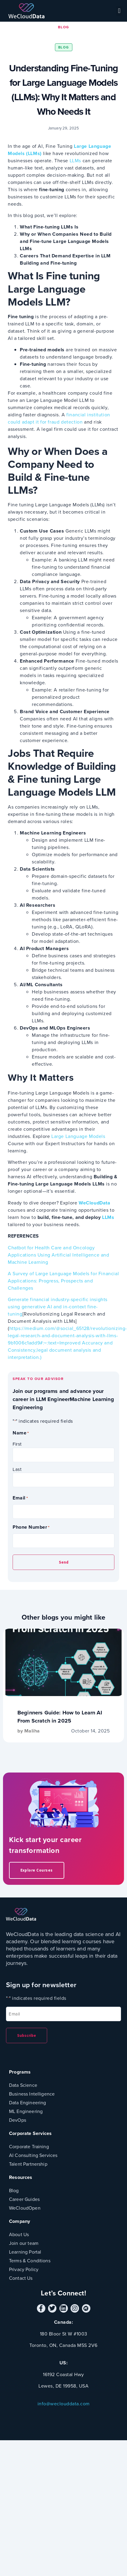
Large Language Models (77, 1136)
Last (17, 1469)
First (17, 1444)
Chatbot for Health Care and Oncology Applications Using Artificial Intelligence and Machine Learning (58, 1255)
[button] (119, 11)
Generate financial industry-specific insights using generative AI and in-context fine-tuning (57, 1306)
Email (20, 1498)
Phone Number (31, 1527)
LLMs (74, 160)
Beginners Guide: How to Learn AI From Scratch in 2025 (59, 1717)
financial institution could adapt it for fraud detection (59, 418)
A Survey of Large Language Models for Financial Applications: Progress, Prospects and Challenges (63, 1280)
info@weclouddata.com (64, 2403)
